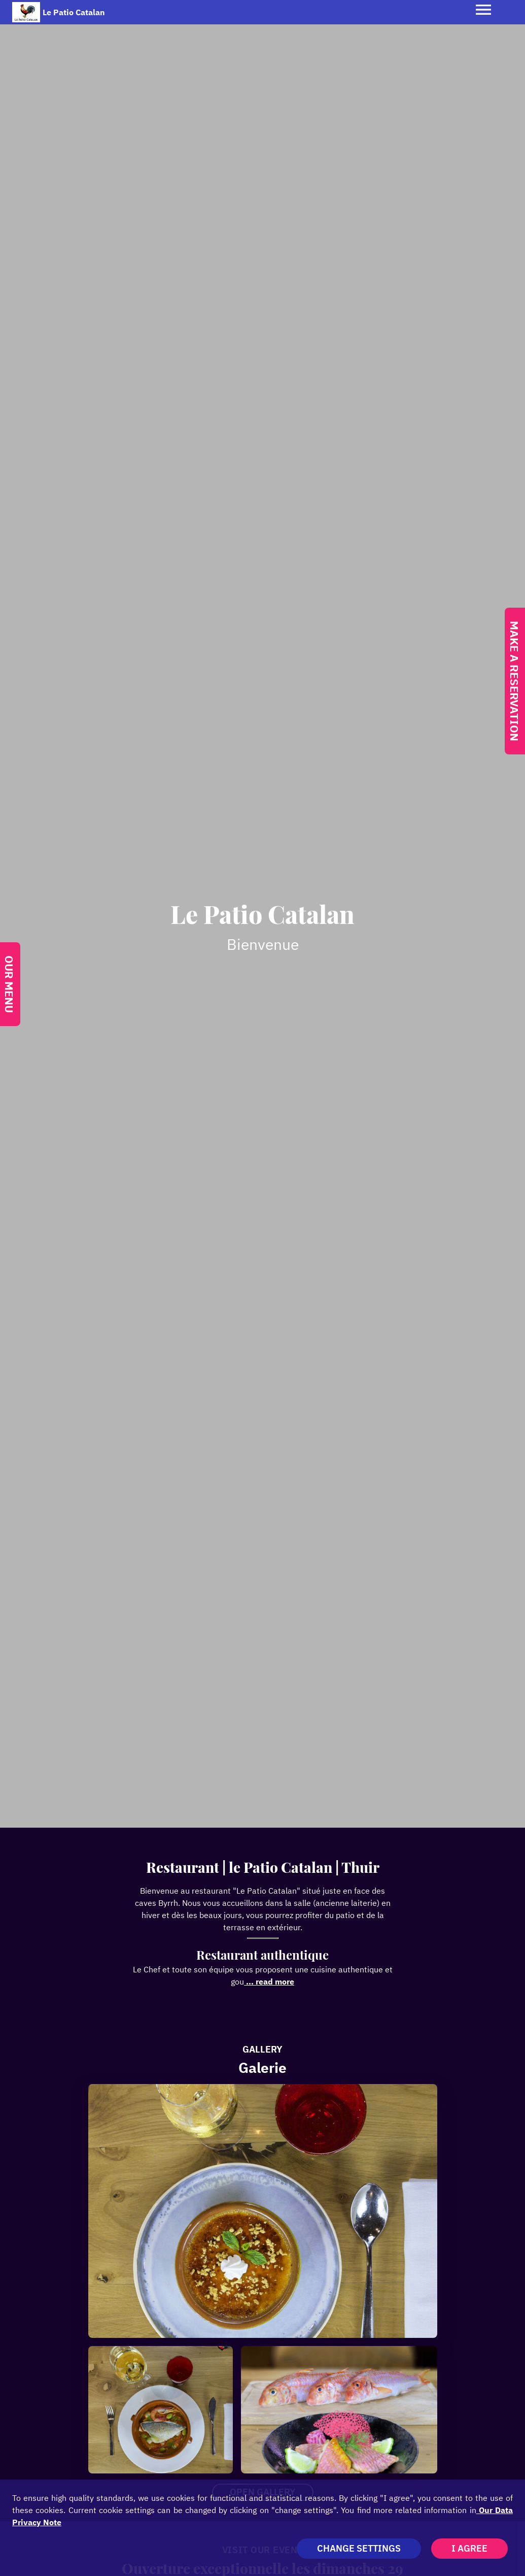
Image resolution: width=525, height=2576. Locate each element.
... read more (269, 1981)
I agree (469, 2548)
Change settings (359, 2548)
